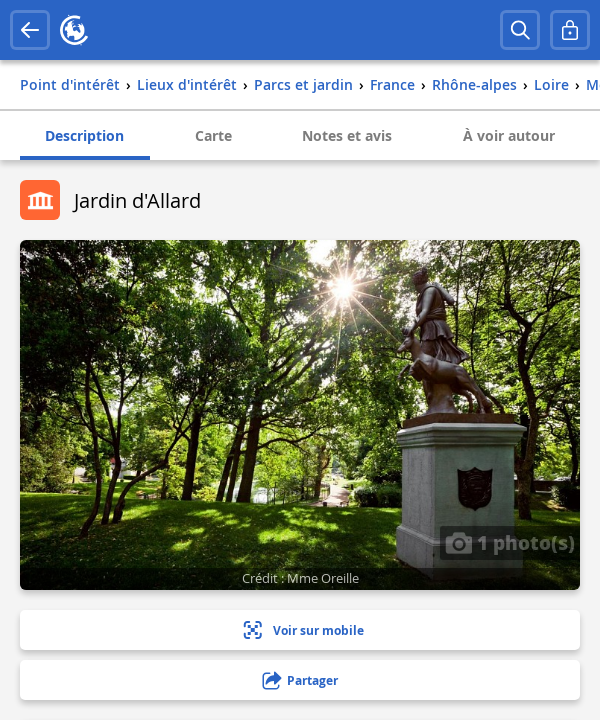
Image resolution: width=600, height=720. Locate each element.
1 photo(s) (510, 542)
